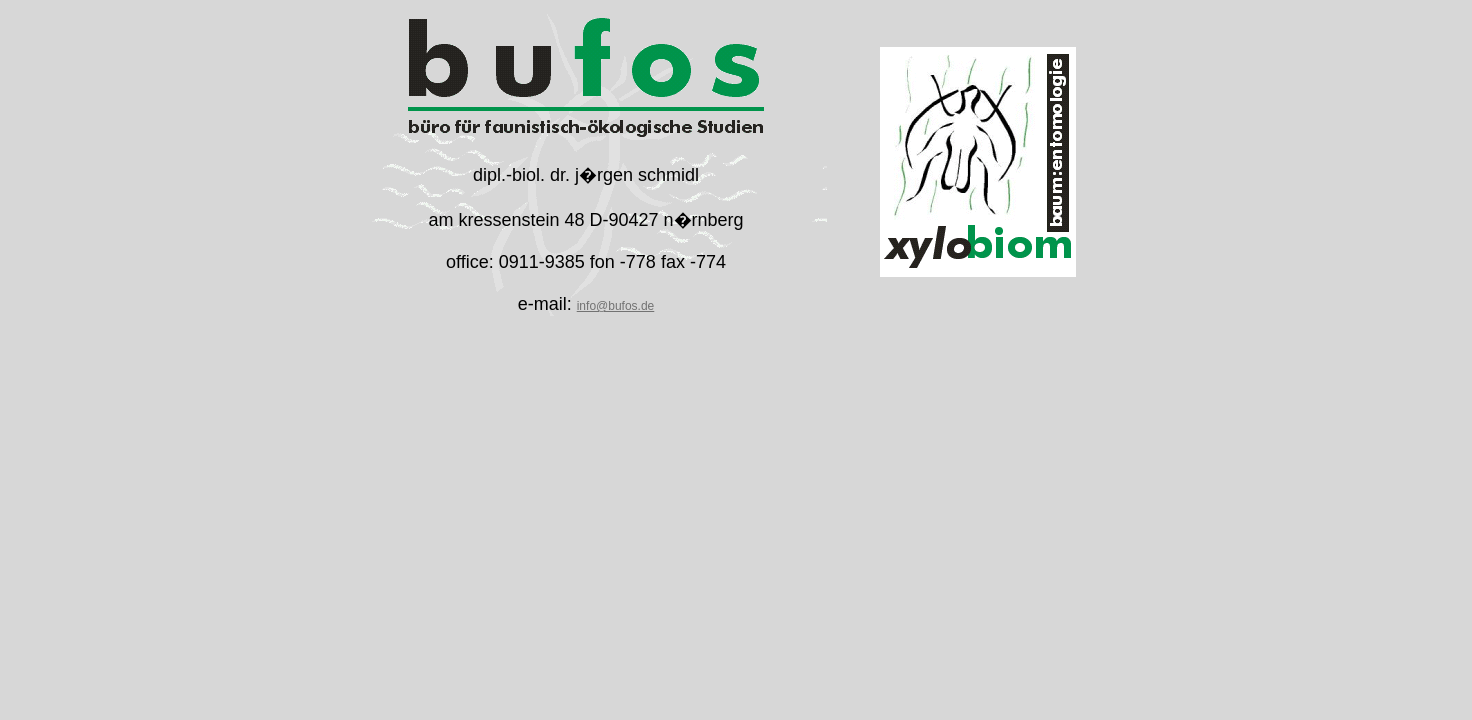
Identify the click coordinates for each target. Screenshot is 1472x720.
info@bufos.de (616, 306)
